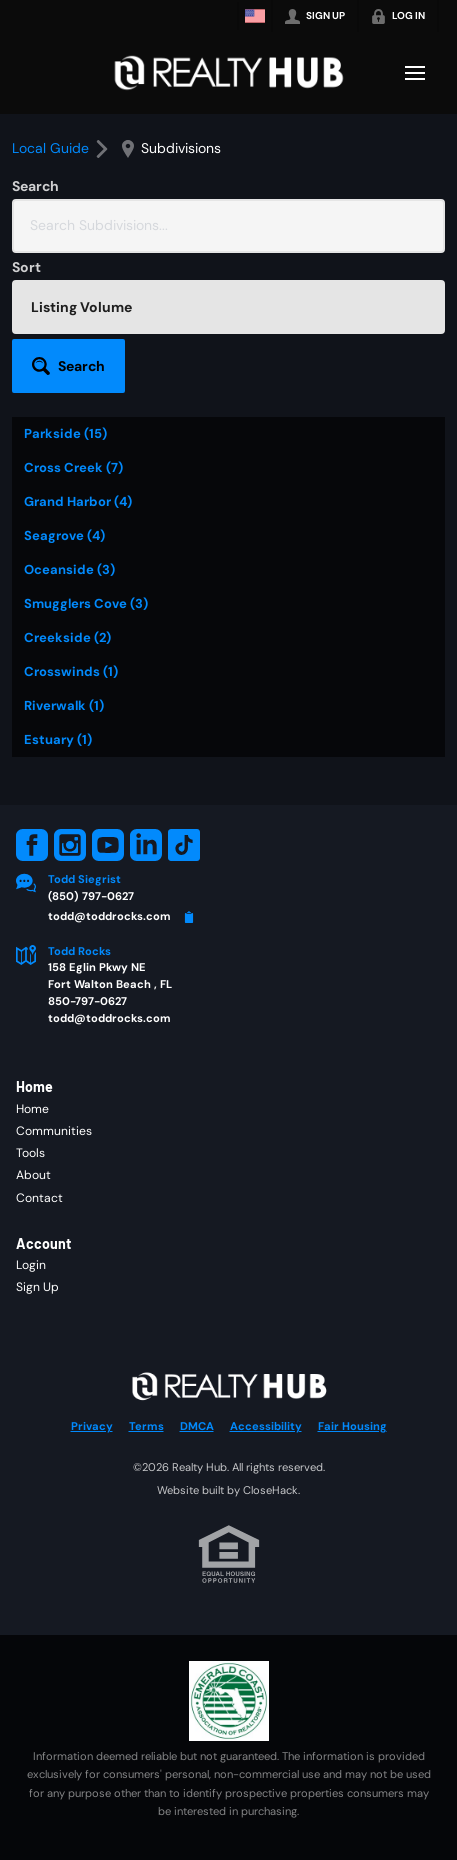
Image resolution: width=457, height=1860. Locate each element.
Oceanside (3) (69, 569)
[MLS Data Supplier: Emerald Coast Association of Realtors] (229, 1701)
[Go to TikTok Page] (184, 845)
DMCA (197, 1426)
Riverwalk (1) (64, 705)
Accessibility (266, 1426)
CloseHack (270, 1490)
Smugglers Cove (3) (86, 603)
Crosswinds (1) (71, 671)
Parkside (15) (65, 433)
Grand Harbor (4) (78, 501)
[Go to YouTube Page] (108, 845)
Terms (146, 1426)
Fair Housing (352, 1426)
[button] (68, 366)
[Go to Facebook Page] (32, 845)
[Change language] (255, 16)
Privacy (92, 1426)
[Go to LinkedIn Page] (146, 845)
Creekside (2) (67, 637)
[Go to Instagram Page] (70, 845)
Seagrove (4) (64, 535)
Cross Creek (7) (73, 467)
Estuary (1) (58, 739)
